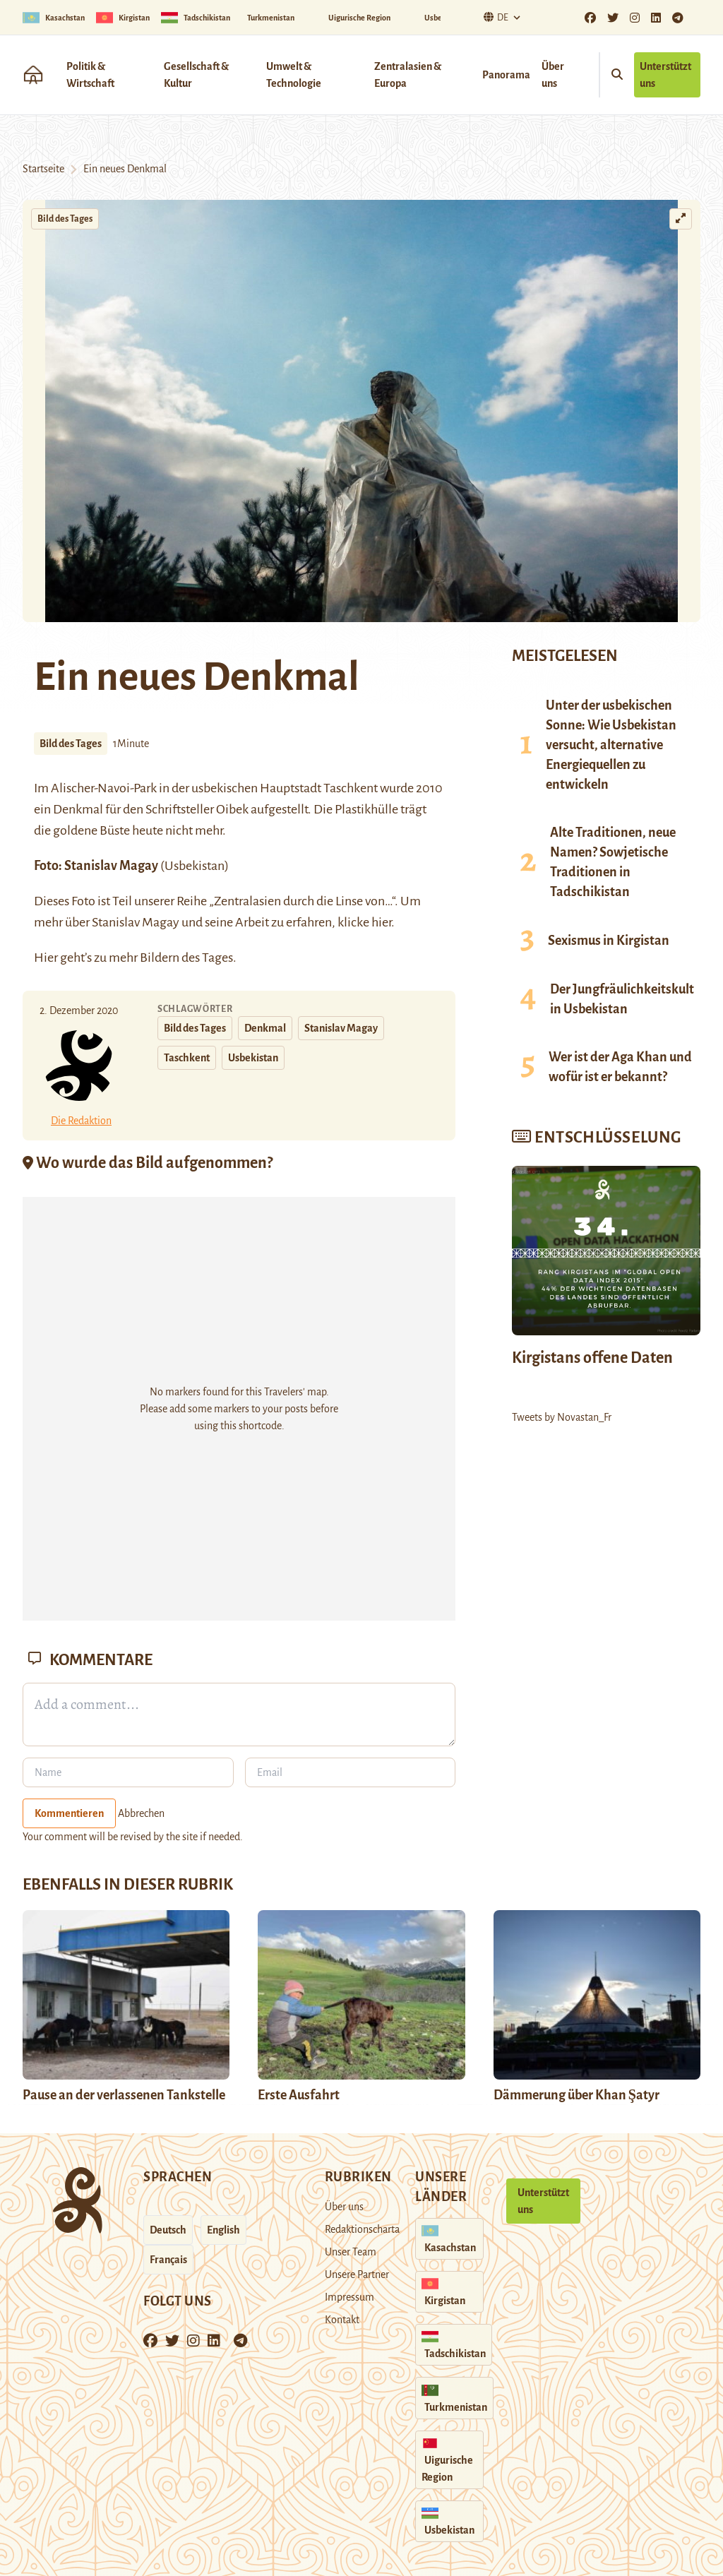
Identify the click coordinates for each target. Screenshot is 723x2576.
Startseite (43, 168)
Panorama (506, 74)
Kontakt (342, 2319)
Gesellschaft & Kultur (196, 75)
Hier (46, 957)
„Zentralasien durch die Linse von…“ (302, 901)
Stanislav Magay (112, 866)
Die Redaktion (81, 1120)
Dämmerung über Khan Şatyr (578, 2095)
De (494, 17)
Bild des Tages (64, 219)
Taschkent (187, 1057)
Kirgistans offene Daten (592, 1357)
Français (168, 2259)
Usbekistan (253, 1057)
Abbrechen (141, 1813)
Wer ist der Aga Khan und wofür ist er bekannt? (620, 1067)
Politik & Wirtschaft (90, 75)
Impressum (349, 2297)
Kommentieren (69, 1813)
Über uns (553, 75)
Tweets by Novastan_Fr (561, 1417)
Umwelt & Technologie (293, 75)
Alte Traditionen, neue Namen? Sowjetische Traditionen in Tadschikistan (613, 862)
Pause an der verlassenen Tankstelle (124, 2095)
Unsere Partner (357, 2274)
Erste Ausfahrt (299, 2095)
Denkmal (265, 1028)
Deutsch (168, 2230)
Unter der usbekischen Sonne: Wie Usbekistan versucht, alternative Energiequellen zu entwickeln (611, 745)
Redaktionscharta (362, 2229)
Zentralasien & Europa (407, 75)
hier (381, 922)
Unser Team (350, 2252)
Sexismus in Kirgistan (608, 941)
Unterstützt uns (665, 75)
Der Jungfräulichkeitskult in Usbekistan (622, 999)
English (223, 2230)
